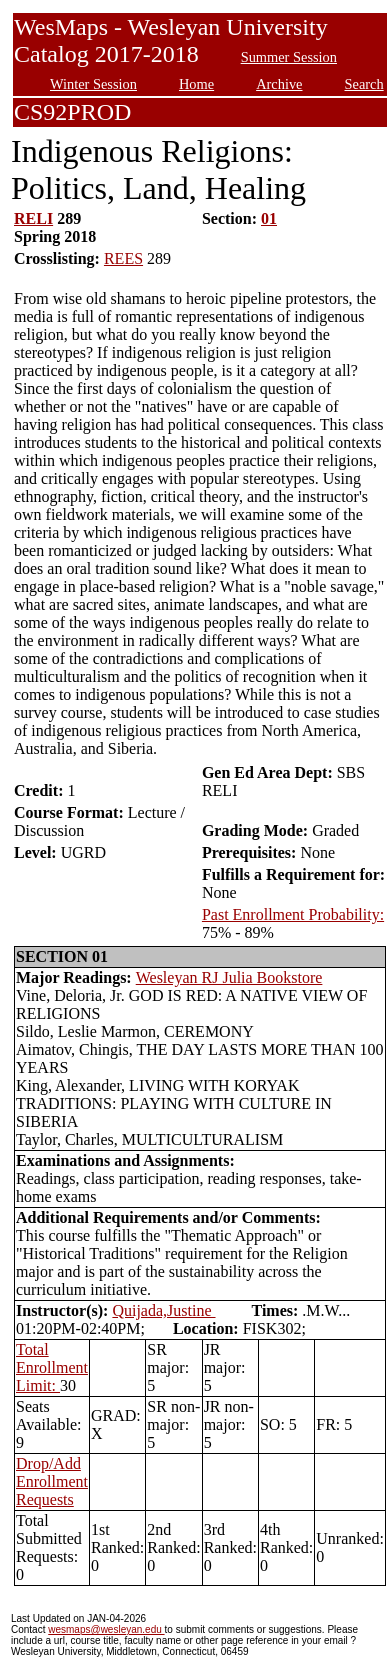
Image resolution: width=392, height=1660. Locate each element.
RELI (33, 218)
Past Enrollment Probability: (293, 914)
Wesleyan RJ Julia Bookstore (229, 977)
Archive (279, 84)
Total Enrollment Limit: (52, 1367)
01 (269, 218)
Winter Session (93, 84)
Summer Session (289, 57)
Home (196, 84)
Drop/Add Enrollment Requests (52, 1481)
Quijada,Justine (163, 1310)
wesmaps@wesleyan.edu (106, 1629)
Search (364, 84)
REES (123, 258)
